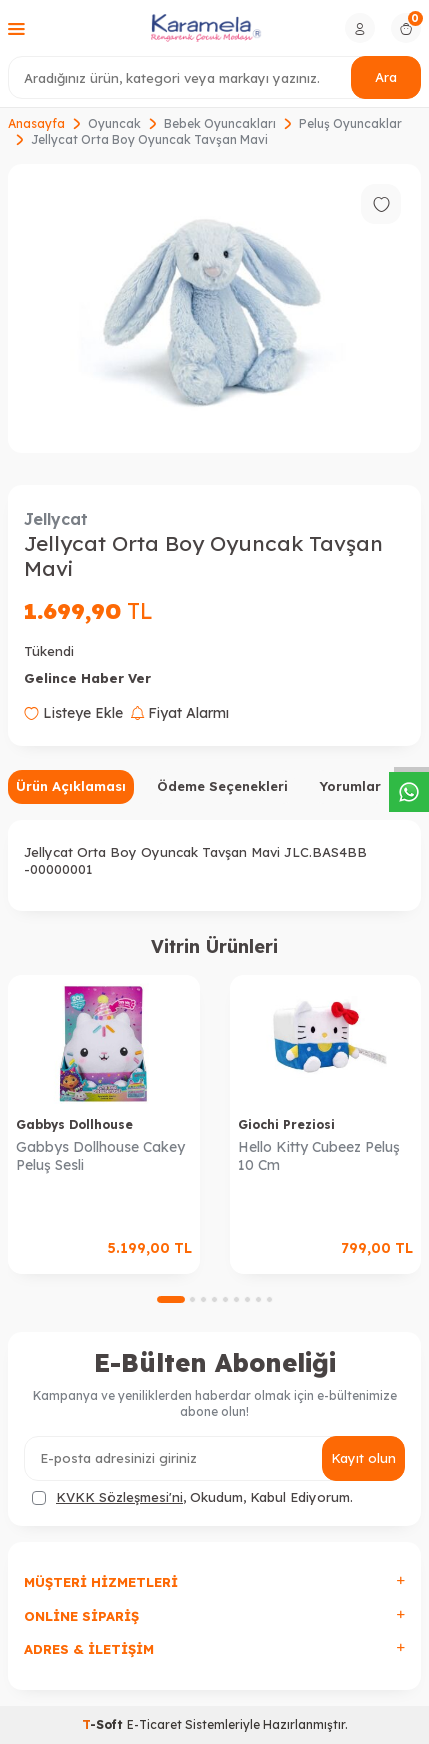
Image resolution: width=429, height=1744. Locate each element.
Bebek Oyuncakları (220, 123)
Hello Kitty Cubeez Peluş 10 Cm (319, 1156)
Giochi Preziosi (286, 1124)
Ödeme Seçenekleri (222, 786)
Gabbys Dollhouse (74, 1124)
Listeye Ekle (73, 713)
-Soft (104, 1724)
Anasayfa (36, 123)
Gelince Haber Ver (87, 678)
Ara (386, 77)
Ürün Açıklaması (71, 786)
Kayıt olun (363, 1458)
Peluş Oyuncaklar (350, 123)
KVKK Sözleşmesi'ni (119, 1497)
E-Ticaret (154, 1724)
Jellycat (56, 519)
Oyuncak (114, 123)
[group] (214, 308)
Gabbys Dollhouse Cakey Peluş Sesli (100, 1156)
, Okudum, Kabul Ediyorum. (192, 1497)
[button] (171, 1299)
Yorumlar (350, 786)
